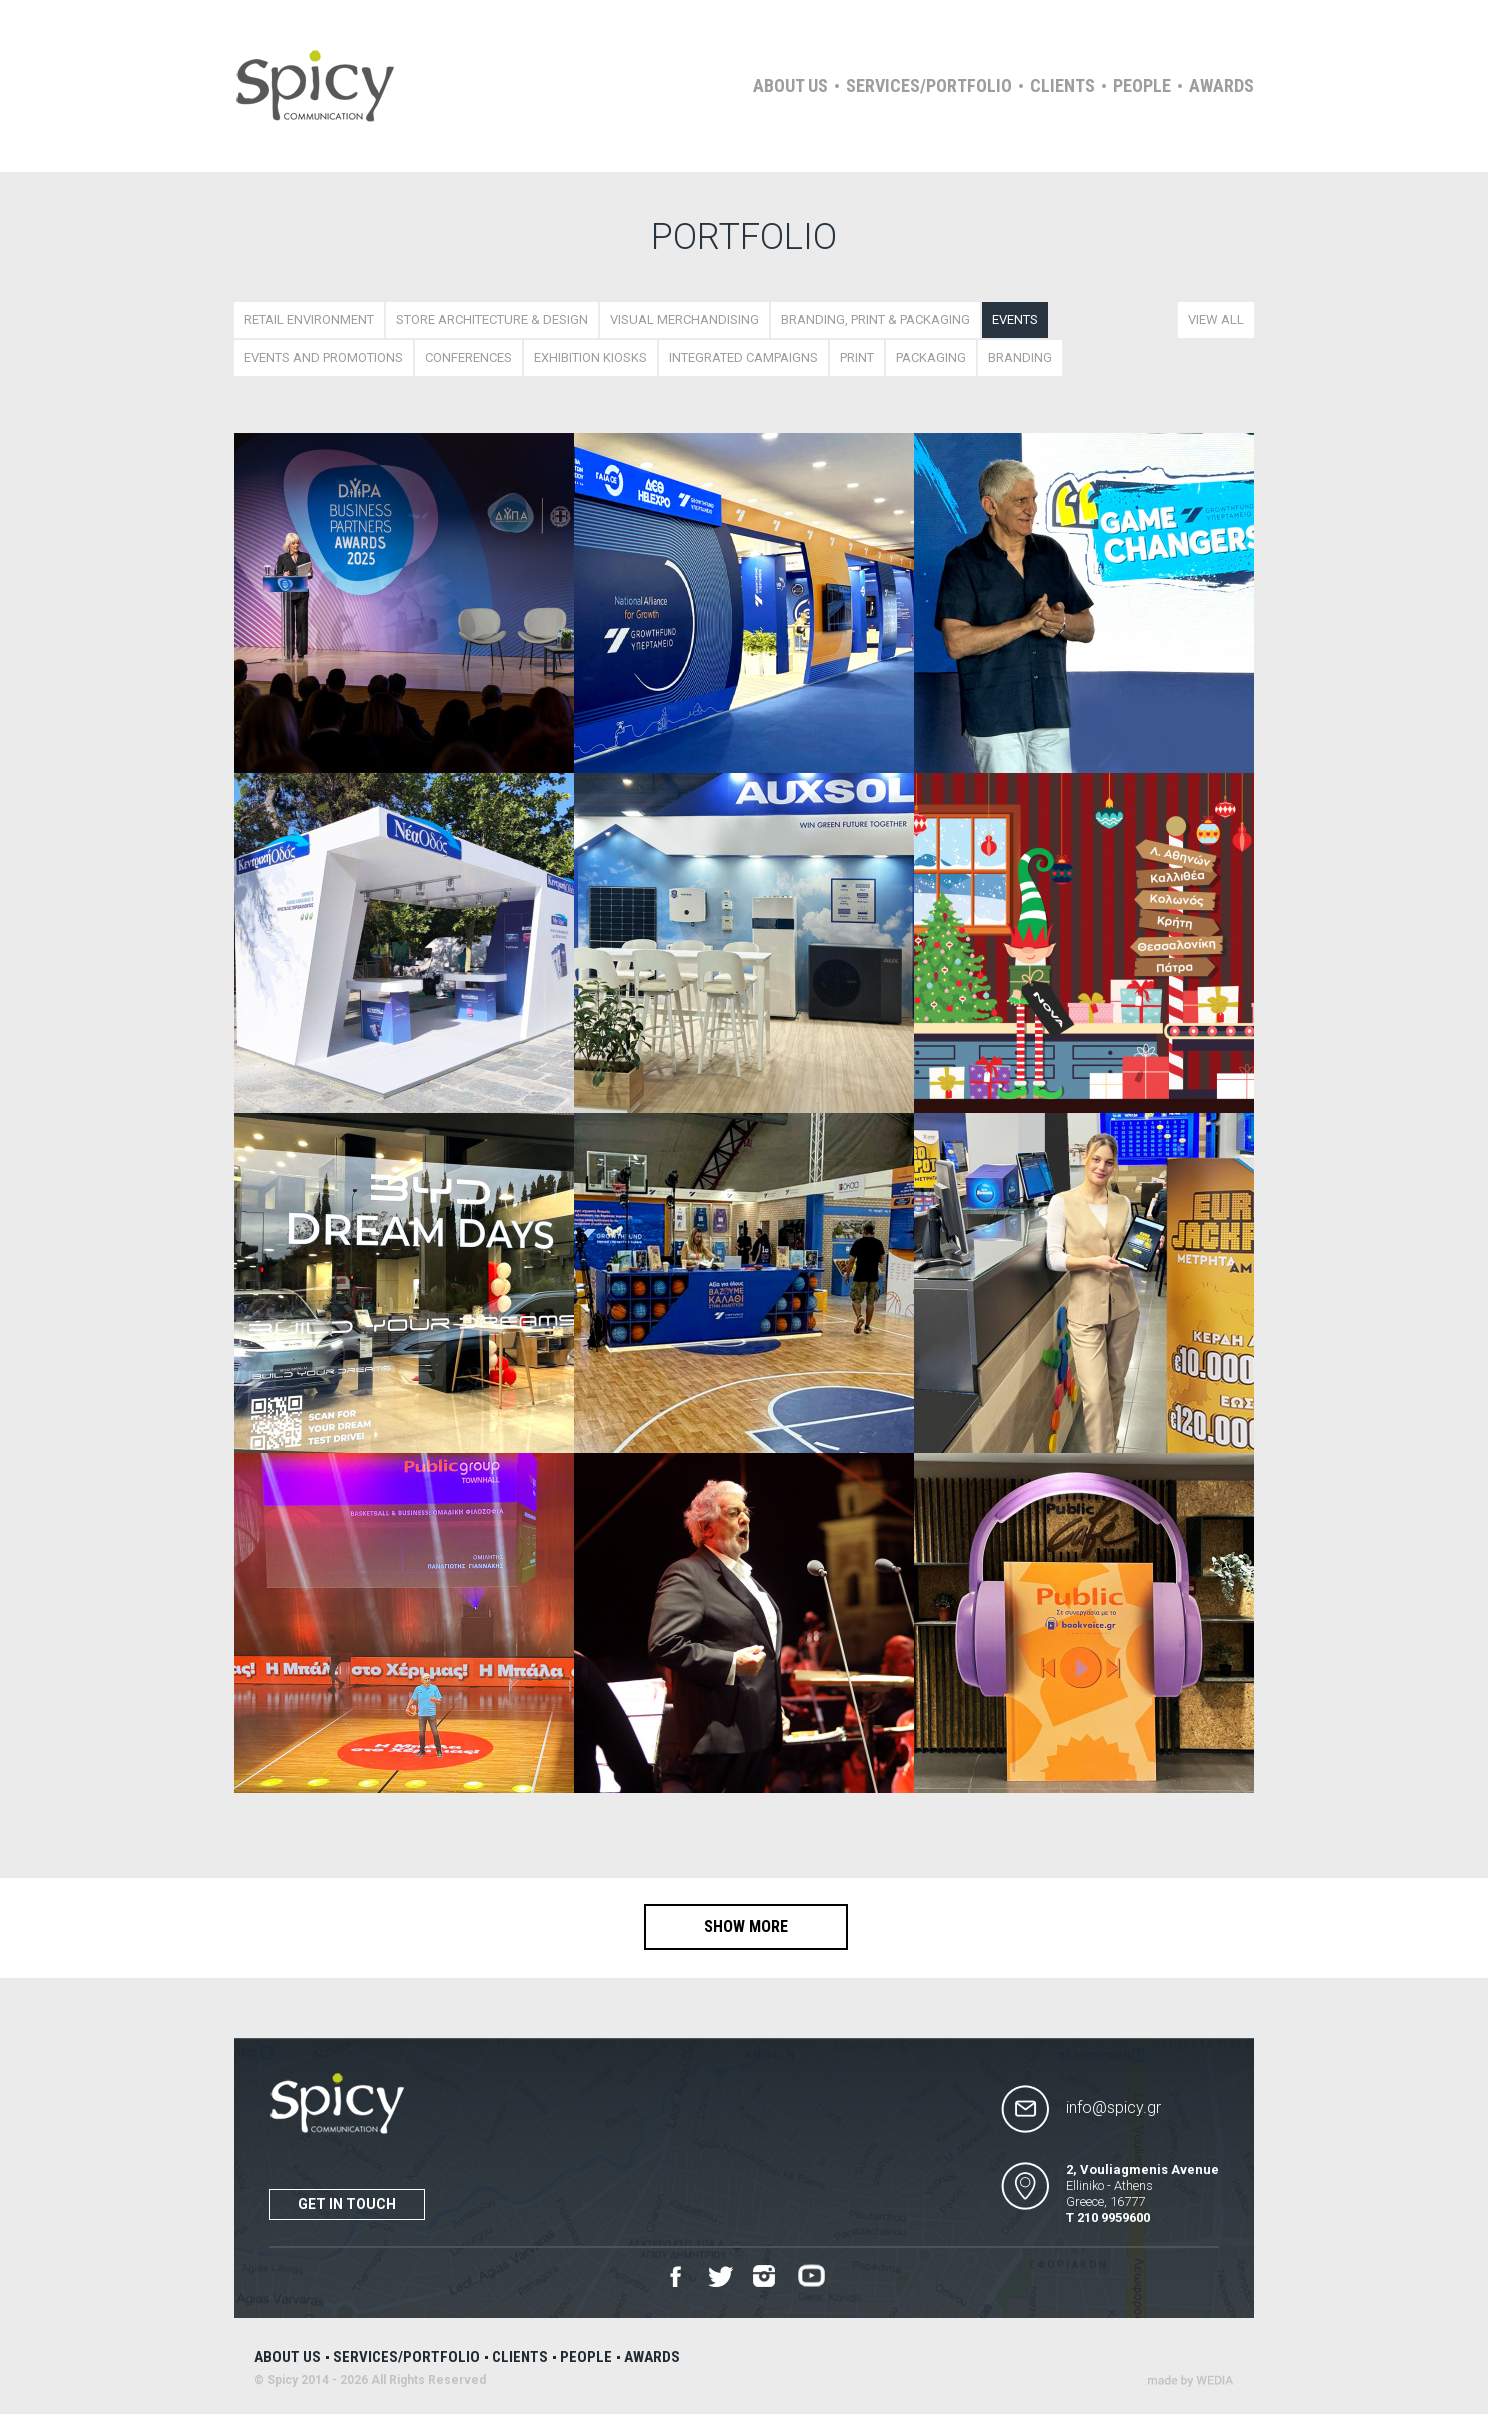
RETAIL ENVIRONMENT (309, 319)
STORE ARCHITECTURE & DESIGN (492, 319)
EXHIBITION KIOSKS (590, 357)
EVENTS (1015, 319)
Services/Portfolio (929, 85)
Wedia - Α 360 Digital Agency (1190, 2380)
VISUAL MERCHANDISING (684, 319)
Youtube (811, 2276)
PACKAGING (931, 357)
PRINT (857, 357)
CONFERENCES (468, 357)
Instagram (765, 2277)
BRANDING (1020, 357)
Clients (1062, 85)
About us (790, 85)
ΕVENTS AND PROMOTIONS (323, 357)
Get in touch (347, 2204)
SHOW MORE (746, 1926)
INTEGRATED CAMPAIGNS (743, 357)
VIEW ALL (1216, 319)
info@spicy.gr (1113, 2107)
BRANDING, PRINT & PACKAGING (875, 319)
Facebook (675, 2276)
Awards (1221, 85)
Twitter (720, 2277)
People (1142, 85)
